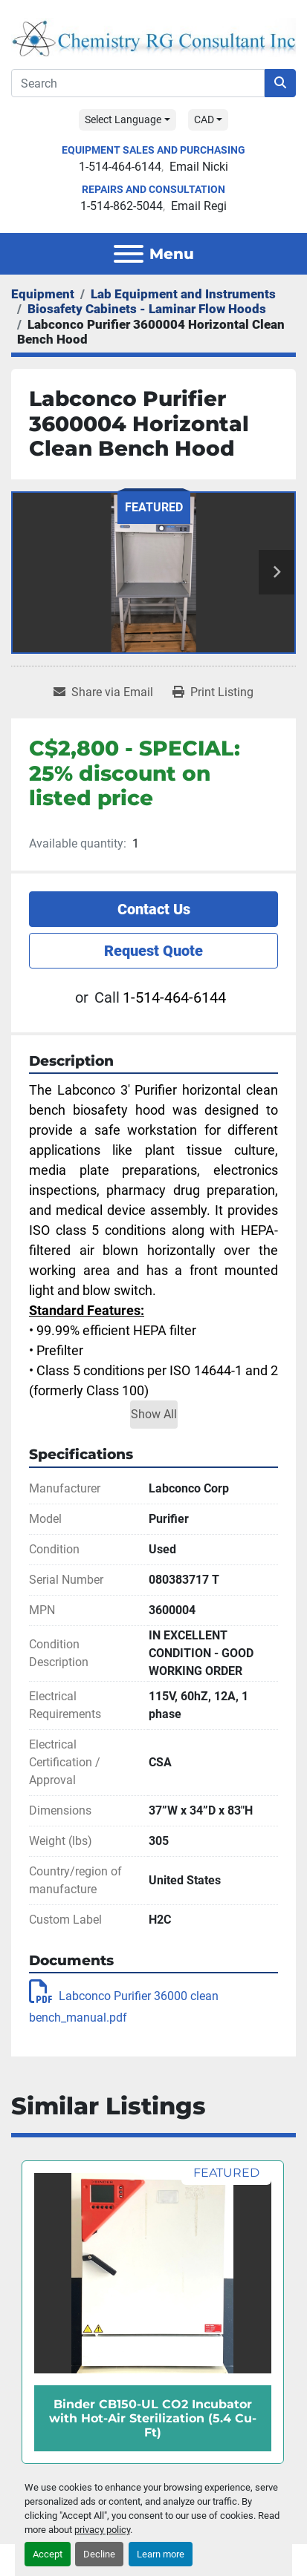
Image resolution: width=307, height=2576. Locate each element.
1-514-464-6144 (120, 167)
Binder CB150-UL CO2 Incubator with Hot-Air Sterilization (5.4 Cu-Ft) (152, 2418)
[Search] (138, 83)
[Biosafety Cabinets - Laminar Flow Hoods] (147, 308)
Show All (154, 1414)
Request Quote (153, 951)
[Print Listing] (213, 692)
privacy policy (102, 2529)
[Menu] (128, 254)
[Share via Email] (103, 692)
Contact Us (153, 909)
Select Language (123, 119)
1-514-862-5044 (121, 206)
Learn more (160, 2554)
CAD (204, 119)
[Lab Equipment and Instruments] (183, 293)
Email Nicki (198, 167)
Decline (99, 2554)
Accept (47, 2554)
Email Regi (199, 206)
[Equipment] (42, 293)
